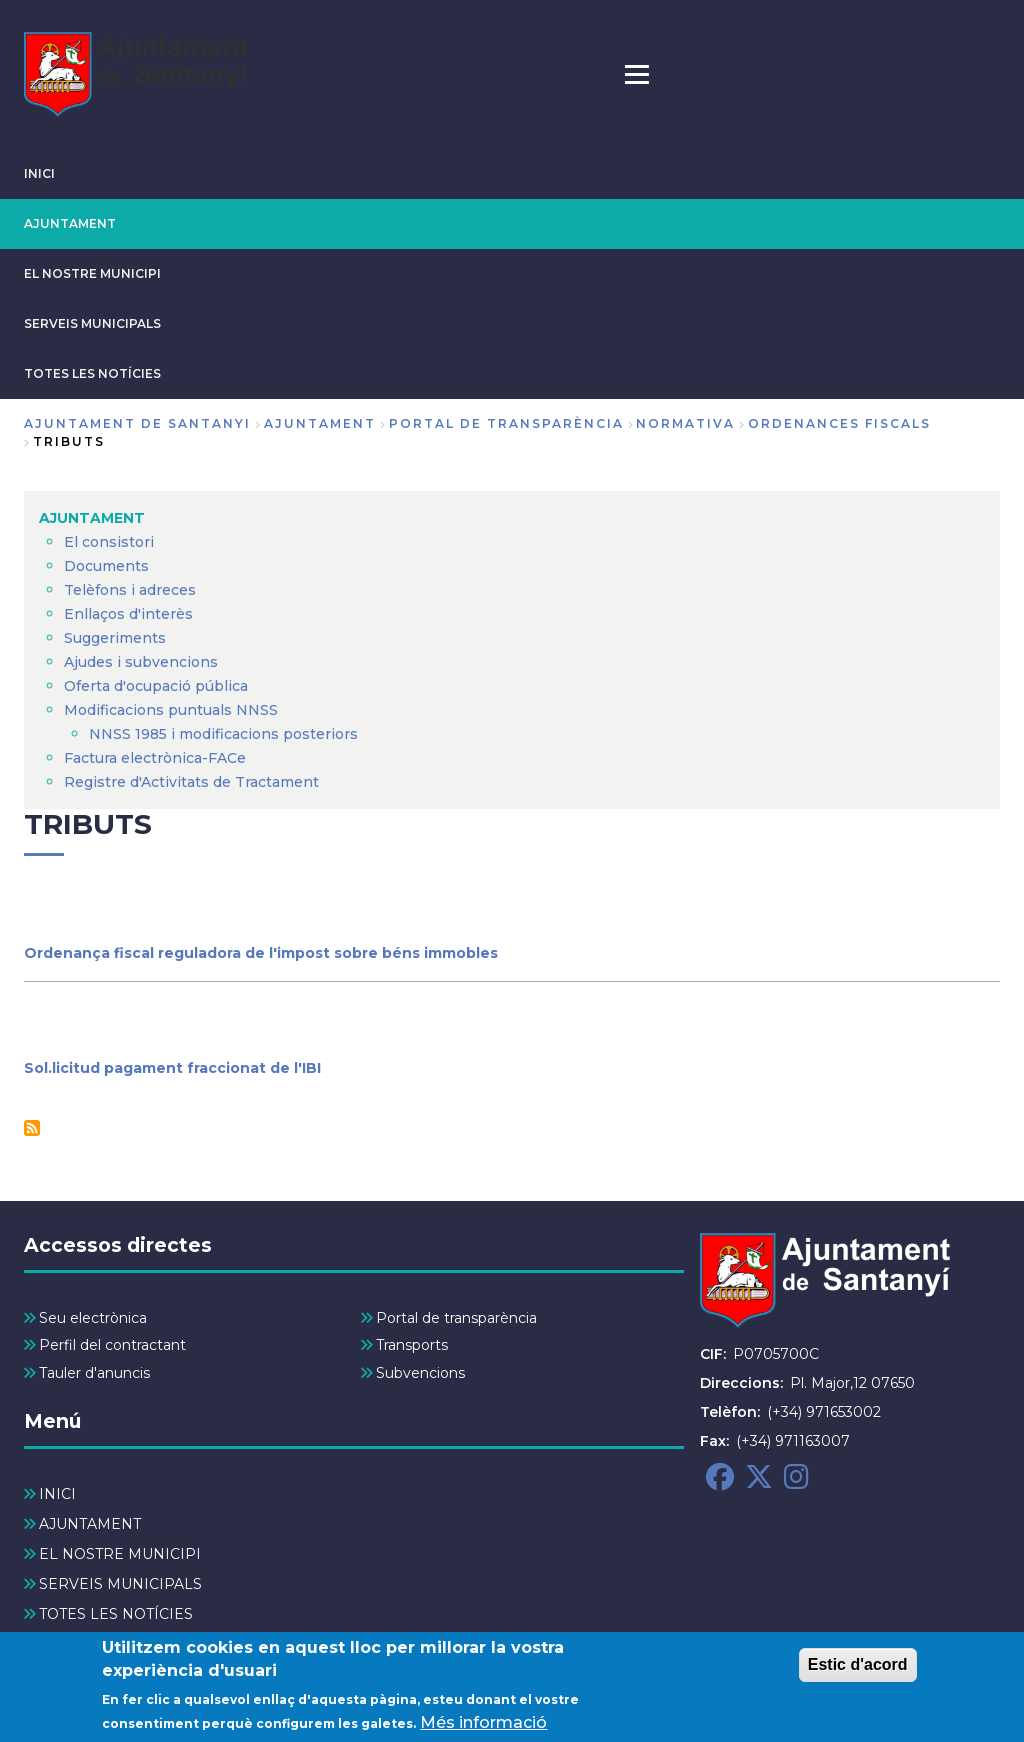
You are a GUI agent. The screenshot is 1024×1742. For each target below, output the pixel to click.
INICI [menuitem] (57, 1494)
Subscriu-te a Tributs (32, 1128)
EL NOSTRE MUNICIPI (92, 273)
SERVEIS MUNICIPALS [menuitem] (120, 1584)
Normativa (685, 423)
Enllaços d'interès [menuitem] (128, 614)
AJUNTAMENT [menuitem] (92, 518)
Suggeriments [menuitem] (115, 638)
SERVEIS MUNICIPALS (92, 323)
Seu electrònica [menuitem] (93, 1318)
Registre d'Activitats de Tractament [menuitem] (191, 782)
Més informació (483, 1729)
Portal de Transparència (506, 423)
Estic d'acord (858, 1671)
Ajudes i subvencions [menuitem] (141, 662)
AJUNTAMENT (70, 223)
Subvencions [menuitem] (420, 1373)
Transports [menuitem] (412, 1345)
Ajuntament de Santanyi (137, 423)
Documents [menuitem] (106, 566)
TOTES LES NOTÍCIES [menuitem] (116, 1614)
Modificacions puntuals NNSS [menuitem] (171, 710)
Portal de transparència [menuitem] (456, 1318)
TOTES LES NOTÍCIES (92, 373)
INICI (39, 173)
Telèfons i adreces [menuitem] (130, 590)
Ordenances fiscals (839, 423)
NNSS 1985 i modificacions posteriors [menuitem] (225, 734)
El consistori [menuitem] (109, 542)
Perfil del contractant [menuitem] (112, 1345)
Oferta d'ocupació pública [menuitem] (156, 686)
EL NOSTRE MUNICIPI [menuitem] (120, 1554)
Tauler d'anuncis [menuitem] (94, 1373)
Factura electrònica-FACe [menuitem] (155, 758)
